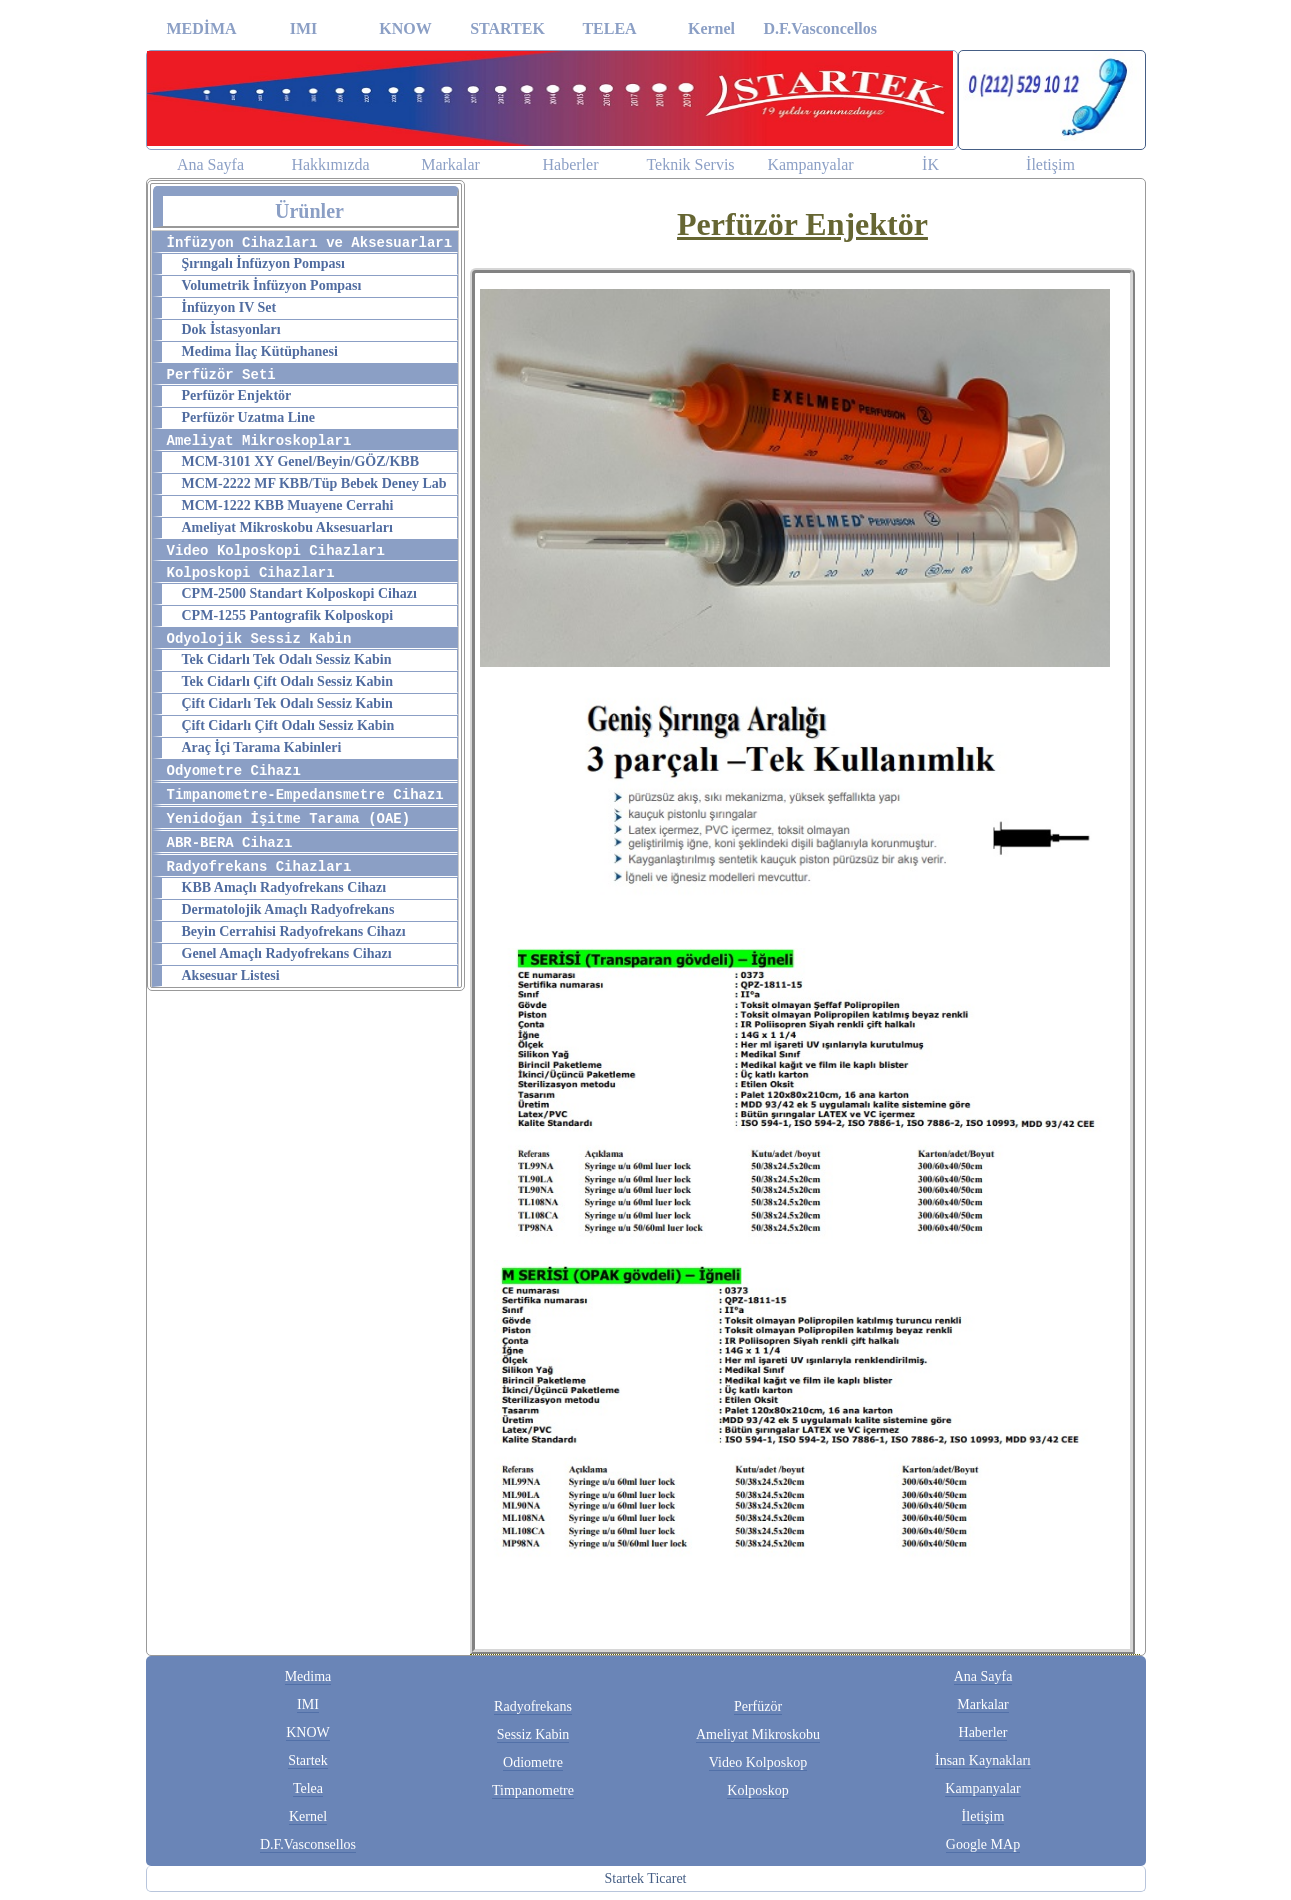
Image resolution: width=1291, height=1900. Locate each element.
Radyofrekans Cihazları (259, 867)
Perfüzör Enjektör (237, 395)
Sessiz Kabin (533, 1734)
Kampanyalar (810, 164)
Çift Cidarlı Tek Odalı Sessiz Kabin (287, 703)
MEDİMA (201, 28)
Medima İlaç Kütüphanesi (260, 351)
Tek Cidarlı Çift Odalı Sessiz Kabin (287, 681)
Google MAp (983, 1844)
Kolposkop (757, 1790)
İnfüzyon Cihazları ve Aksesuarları (310, 243)
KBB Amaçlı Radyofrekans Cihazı (284, 887)
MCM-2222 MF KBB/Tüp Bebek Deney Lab (314, 483)
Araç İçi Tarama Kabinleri (262, 747)
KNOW (405, 28)
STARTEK (507, 28)
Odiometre (533, 1762)
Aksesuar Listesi (231, 975)
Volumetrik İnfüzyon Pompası (272, 285)
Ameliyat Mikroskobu (758, 1734)
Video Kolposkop (758, 1762)
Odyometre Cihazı (234, 771)
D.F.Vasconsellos (308, 1844)
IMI (304, 28)
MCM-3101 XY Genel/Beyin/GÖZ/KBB (300, 461)
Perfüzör (758, 1706)
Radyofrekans (533, 1706)
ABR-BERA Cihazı (230, 843)
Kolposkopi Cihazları (251, 573)
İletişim (1050, 164)
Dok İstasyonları (231, 329)
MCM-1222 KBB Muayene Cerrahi (288, 505)
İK (930, 164)
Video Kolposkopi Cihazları (276, 551)
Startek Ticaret (645, 1878)
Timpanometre (533, 1790)
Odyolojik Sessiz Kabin (259, 639)
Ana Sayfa (210, 164)
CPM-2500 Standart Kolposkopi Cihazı (299, 593)
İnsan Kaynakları (983, 1760)
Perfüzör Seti (221, 375)
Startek (308, 1760)
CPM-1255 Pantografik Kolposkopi (288, 615)
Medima (308, 1676)
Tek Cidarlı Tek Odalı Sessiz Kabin (287, 659)
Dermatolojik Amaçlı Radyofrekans (288, 909)
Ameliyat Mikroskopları (259, 441)
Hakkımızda (330, 164)
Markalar (450, 164)
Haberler (571, 164)
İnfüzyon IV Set (229, 307)
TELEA (609, 28)
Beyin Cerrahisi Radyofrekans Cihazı (294, 931)
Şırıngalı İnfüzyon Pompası (263, 263)
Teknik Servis (690, 164)
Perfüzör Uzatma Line (248, 417)
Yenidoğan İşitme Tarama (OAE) (289, 819)
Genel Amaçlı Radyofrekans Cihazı (287, 953)
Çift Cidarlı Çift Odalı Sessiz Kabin (288, 725)
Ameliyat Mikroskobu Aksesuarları (287, 527)
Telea (308, 1788)
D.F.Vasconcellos (814, 28)
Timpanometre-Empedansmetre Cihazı (305, 795)
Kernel (711, 28)
